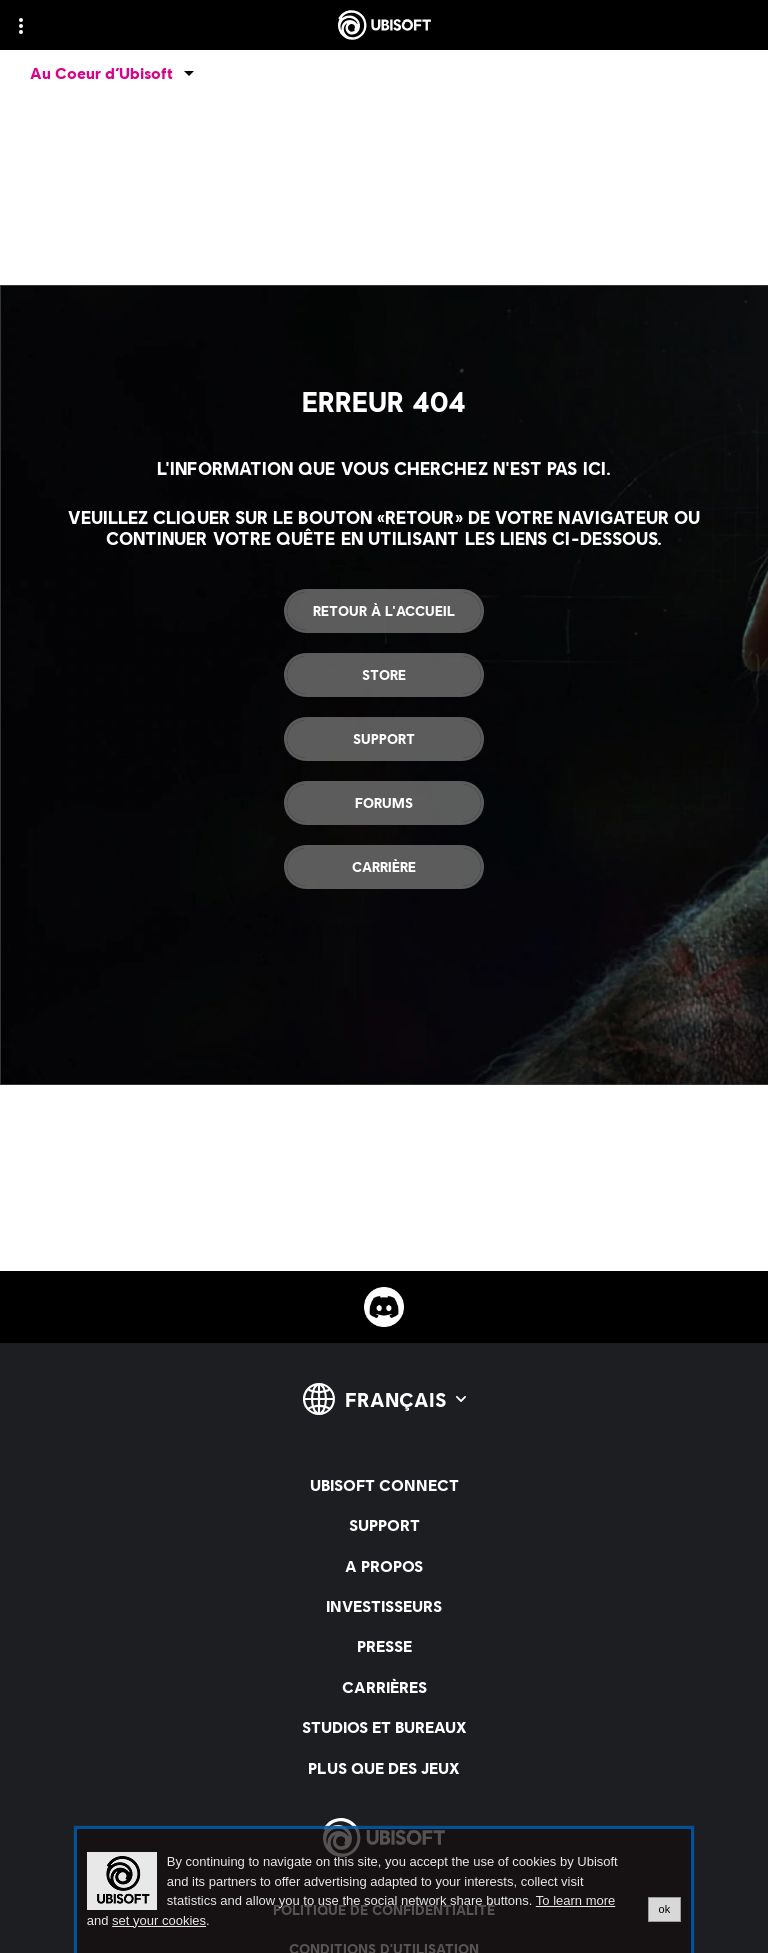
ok (665, 1909)
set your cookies (159, 1921)
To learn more (575, 1900)
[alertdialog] (384, 1891)
